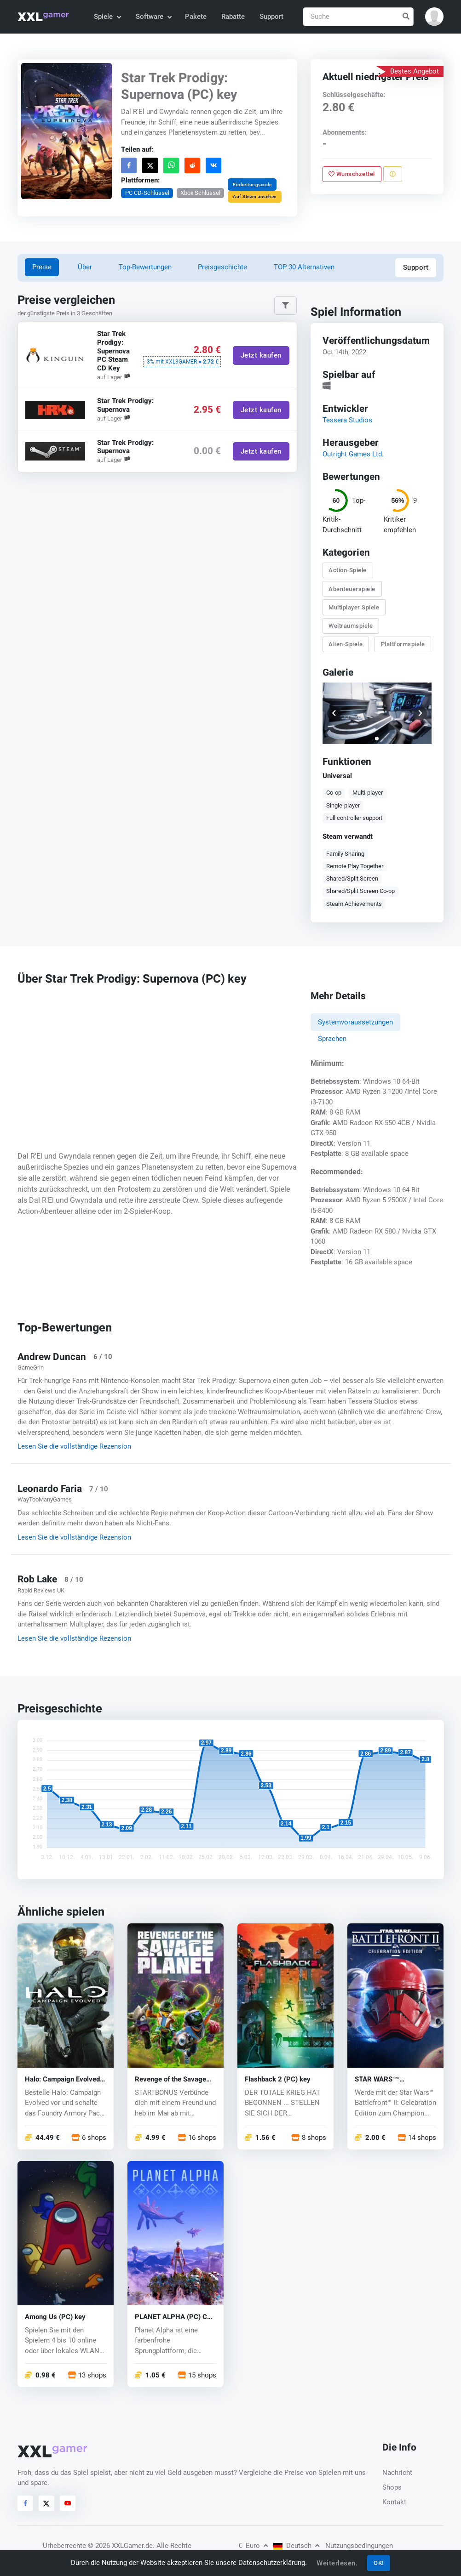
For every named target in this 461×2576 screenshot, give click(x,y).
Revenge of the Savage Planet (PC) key (170, 2079)
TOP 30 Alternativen (304, 267)
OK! (379, 2562)
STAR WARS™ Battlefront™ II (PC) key (392, 2079)
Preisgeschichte (222, 267)
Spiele (107, 16)
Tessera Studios (347, 420)
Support (271, 16)
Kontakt (394, 2502)
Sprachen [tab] (332, 1039)
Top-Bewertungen (145, 267)
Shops (392, 2487)
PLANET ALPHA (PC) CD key (173, 2317)
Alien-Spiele (346, 644)
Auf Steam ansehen (255, 196)
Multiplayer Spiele (354, 607)
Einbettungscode (252, 184)
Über (85, 267)
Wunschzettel (352, 174)
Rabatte (233, 16)
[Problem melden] (392, 174)
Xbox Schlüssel (200, 192)
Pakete (196, 16)
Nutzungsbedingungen (359, 2546)
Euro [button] (253, 2546)
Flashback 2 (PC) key (278, 2079)
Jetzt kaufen (260, 356)
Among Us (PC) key (55, 2317)
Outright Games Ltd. (353, 454)
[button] (434, 16)
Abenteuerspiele (352, 589)
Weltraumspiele (351, 625)
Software (153, 16)
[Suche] (358, 16)
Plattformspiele (403, 644)
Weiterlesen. (337, 2563)
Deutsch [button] (296, 2546)
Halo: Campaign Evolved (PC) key (62, 2079)
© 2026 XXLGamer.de (120, 2546)
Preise (42, 267)
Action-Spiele (348, 570)
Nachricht (397, 2472)
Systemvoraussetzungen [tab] (355, 1022)
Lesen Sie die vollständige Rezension (74, 1446)
